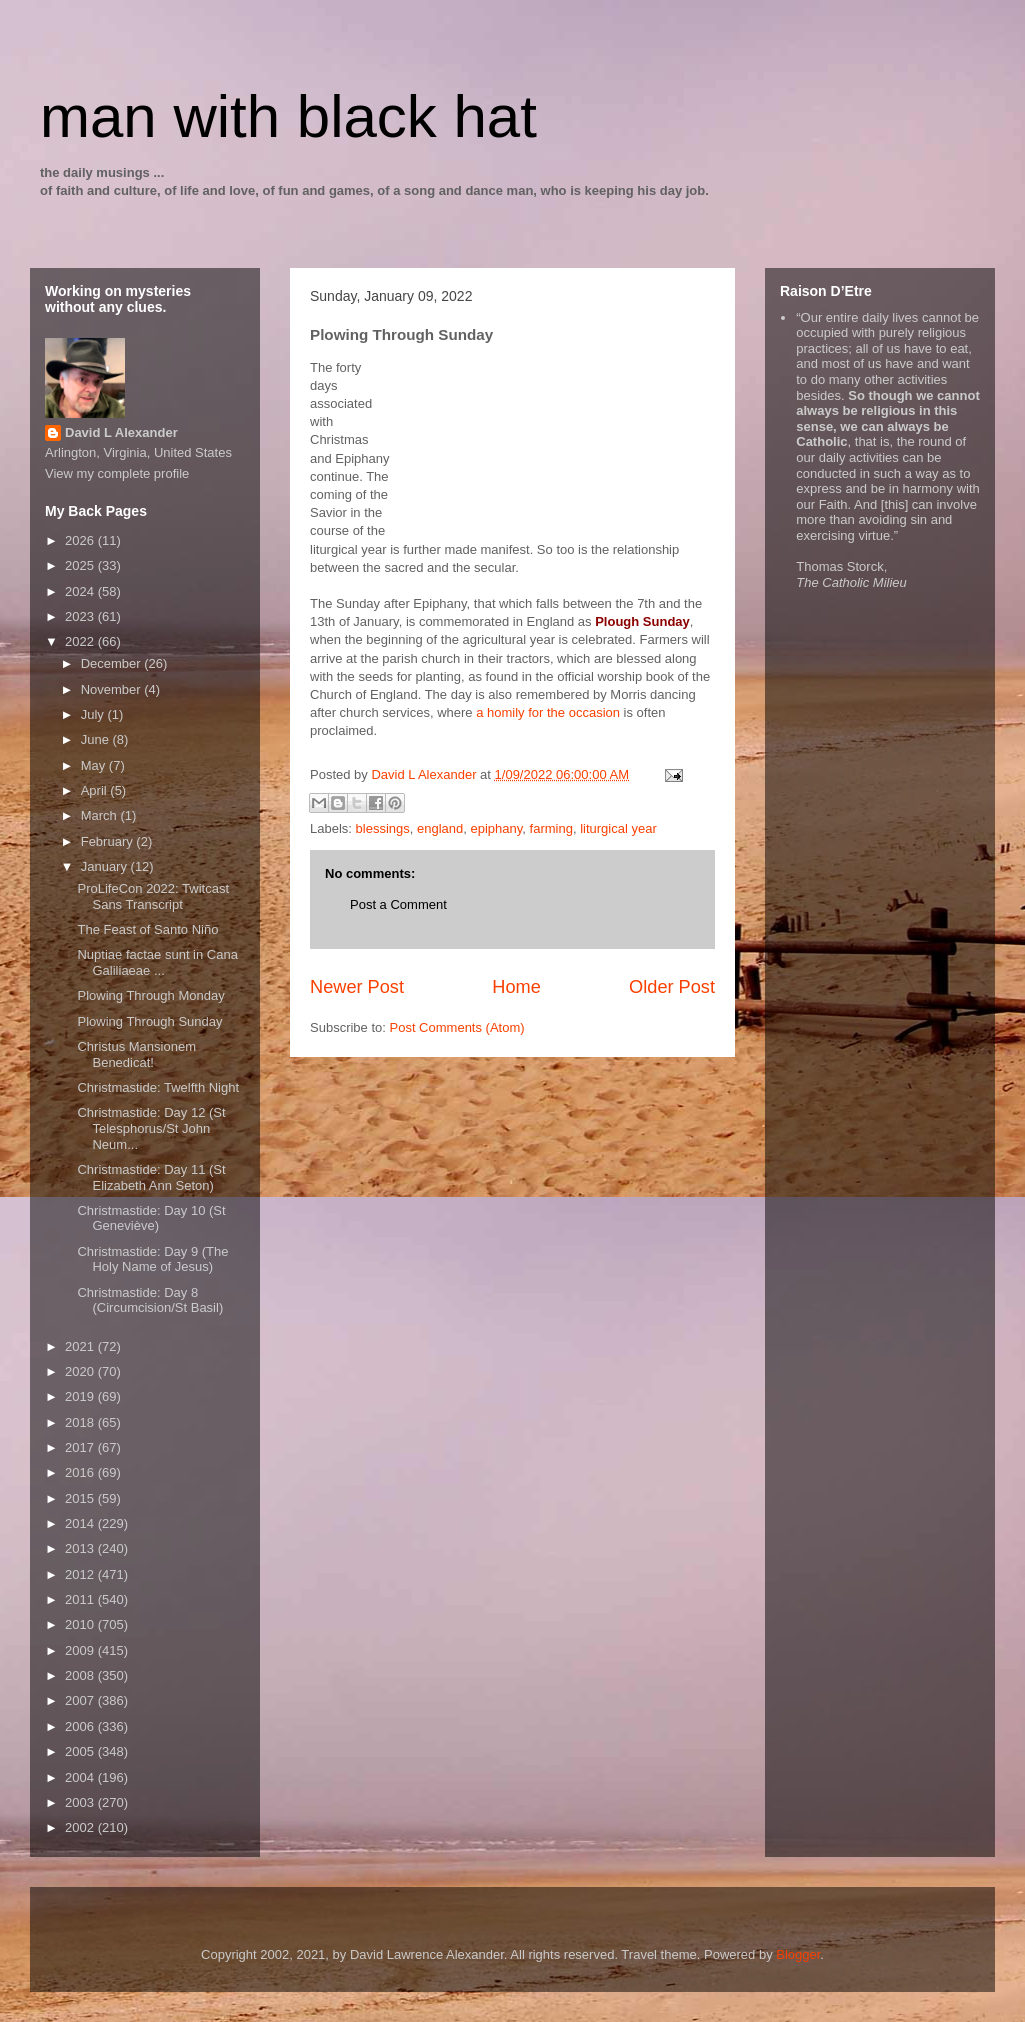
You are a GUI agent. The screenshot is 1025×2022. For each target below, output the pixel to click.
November (113, 689)
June (97, 739)
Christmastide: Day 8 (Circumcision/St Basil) (150, 1300)
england (440, 828)
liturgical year (618, 828)
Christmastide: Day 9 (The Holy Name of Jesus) (152, 1259)
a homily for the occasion (548, 712)
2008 (81, 1675)
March (101, 815)
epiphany (497, 828)
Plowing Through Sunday (149, 1021)
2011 (81, 1599)
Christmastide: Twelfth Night (158, 1087)
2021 (81, 1346)
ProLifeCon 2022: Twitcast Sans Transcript (153, 896)
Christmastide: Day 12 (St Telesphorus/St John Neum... (151, 1128)
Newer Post (357, 987)
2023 (81, 616)
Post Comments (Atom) (457, 1027)
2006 (81, 1726)
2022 (81, 641)
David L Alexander (121, 432)
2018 (81, 1422)
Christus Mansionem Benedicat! (136, 1054)
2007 (81, 1700)
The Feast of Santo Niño (147, 929)
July (94, 714)
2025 (81, 565)
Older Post (672, 987)
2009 (81, 1650)
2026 (81, 540)
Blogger (798, 1954)
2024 (81, 591)
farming (551, 828)
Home (516, 987)
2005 (81, 1751)
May (95, 765)
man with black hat (288, 116)
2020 (81, 1371)
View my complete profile (117, 473)
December (113, 663)
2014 (81, 1523)
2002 (81, 1827)
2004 (81, 1777)
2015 (81, 1498)
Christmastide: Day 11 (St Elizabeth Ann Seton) (151, 1177)
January (106, 866)
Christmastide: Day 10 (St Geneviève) (151, 1218)
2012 (81, 1574)
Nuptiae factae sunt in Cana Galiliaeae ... (157, 962)
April (96, 790)
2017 (81, 1447)
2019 (81, 1396)
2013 (81, 1548)
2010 (81, 1624)
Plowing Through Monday (150, 995)
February (109, 841)
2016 (81, 1472)
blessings (383, 828)
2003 (81, 1802)
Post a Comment (398, 904)
